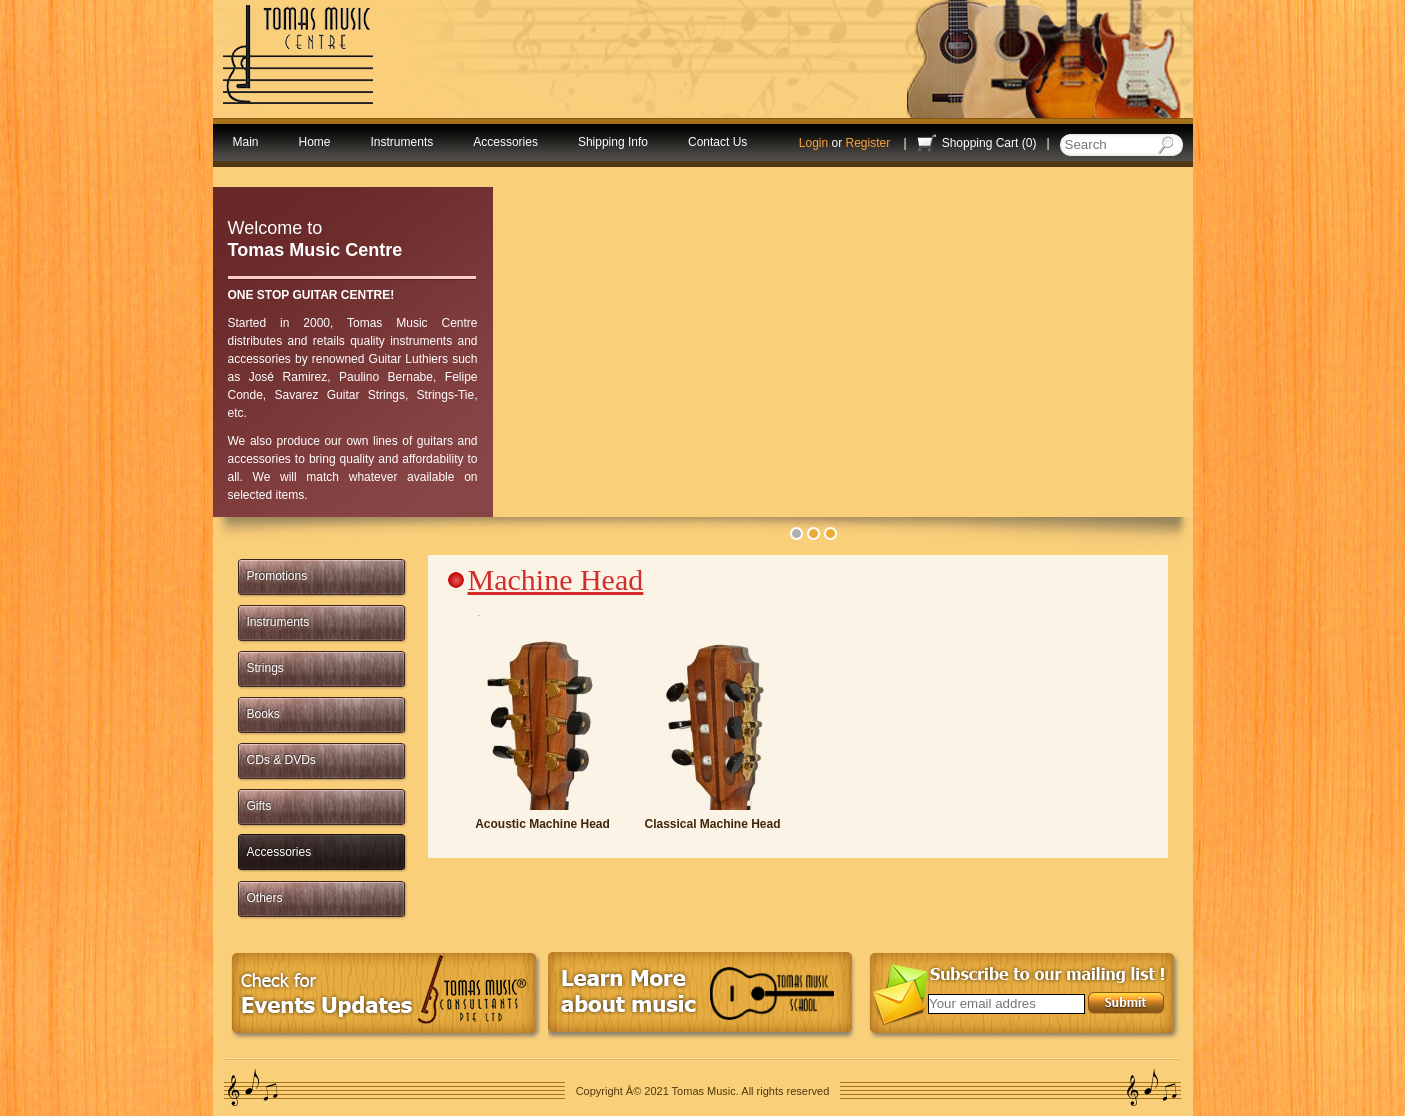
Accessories (505, 142)
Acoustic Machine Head (542, 824)
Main (246, 142)
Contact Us (717, 142)
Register (868, 143)
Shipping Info (613, 142)
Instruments (402, 142)
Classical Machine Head (712, 824)
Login (813, 143)
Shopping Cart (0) (989, 143)
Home (315, 142)
